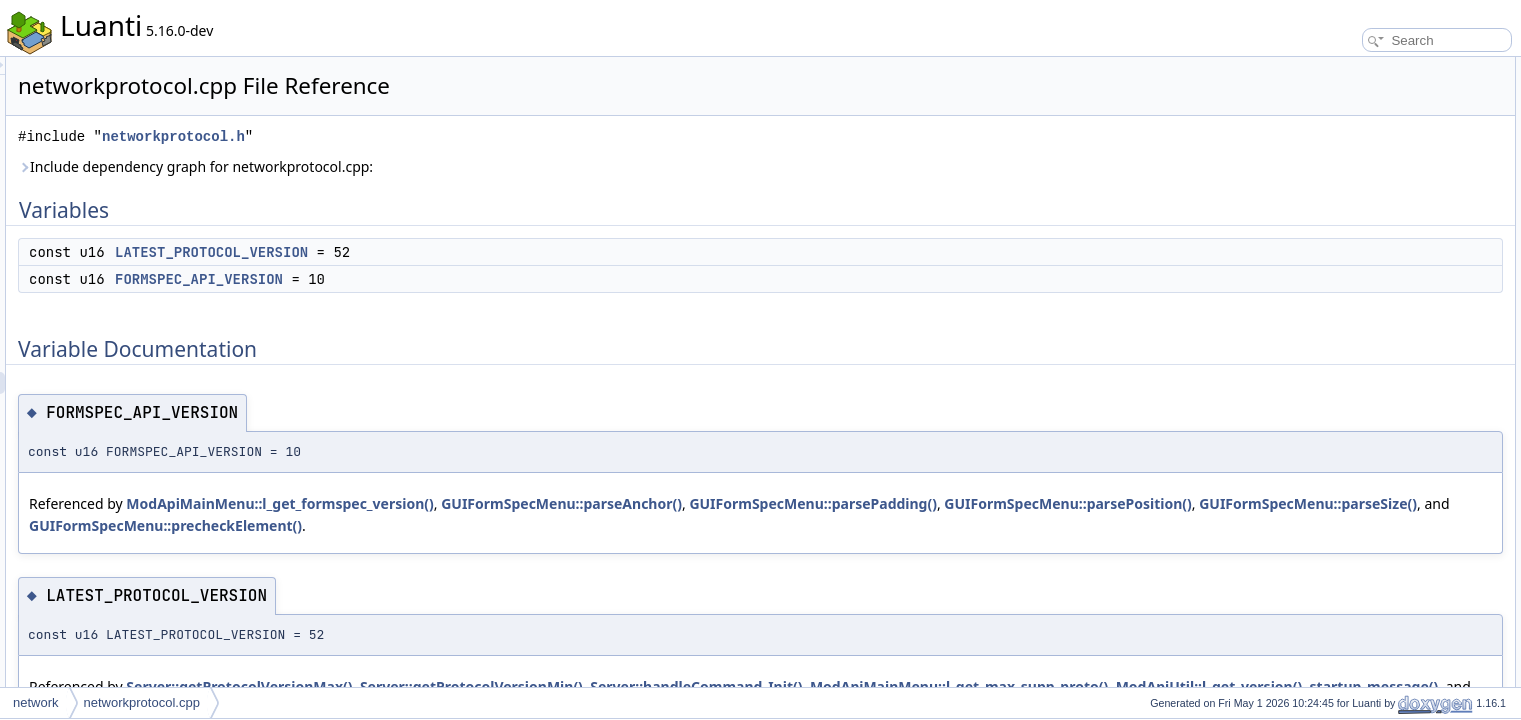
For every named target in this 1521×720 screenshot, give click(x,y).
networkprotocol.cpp (142, 702)
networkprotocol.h (423, 136)
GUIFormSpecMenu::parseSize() (643, 525)
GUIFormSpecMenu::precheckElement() (924, 525)
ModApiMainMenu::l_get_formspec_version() (529, 503)
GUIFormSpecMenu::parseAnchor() (811, 503)
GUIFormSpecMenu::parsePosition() (402, 525)
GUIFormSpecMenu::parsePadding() (1063, 503)
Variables (1322, 68)
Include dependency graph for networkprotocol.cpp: (445, 166)
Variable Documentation (1361, 134)
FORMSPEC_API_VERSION (449, 279)
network (36, 702)
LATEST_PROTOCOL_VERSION (461, 252)
